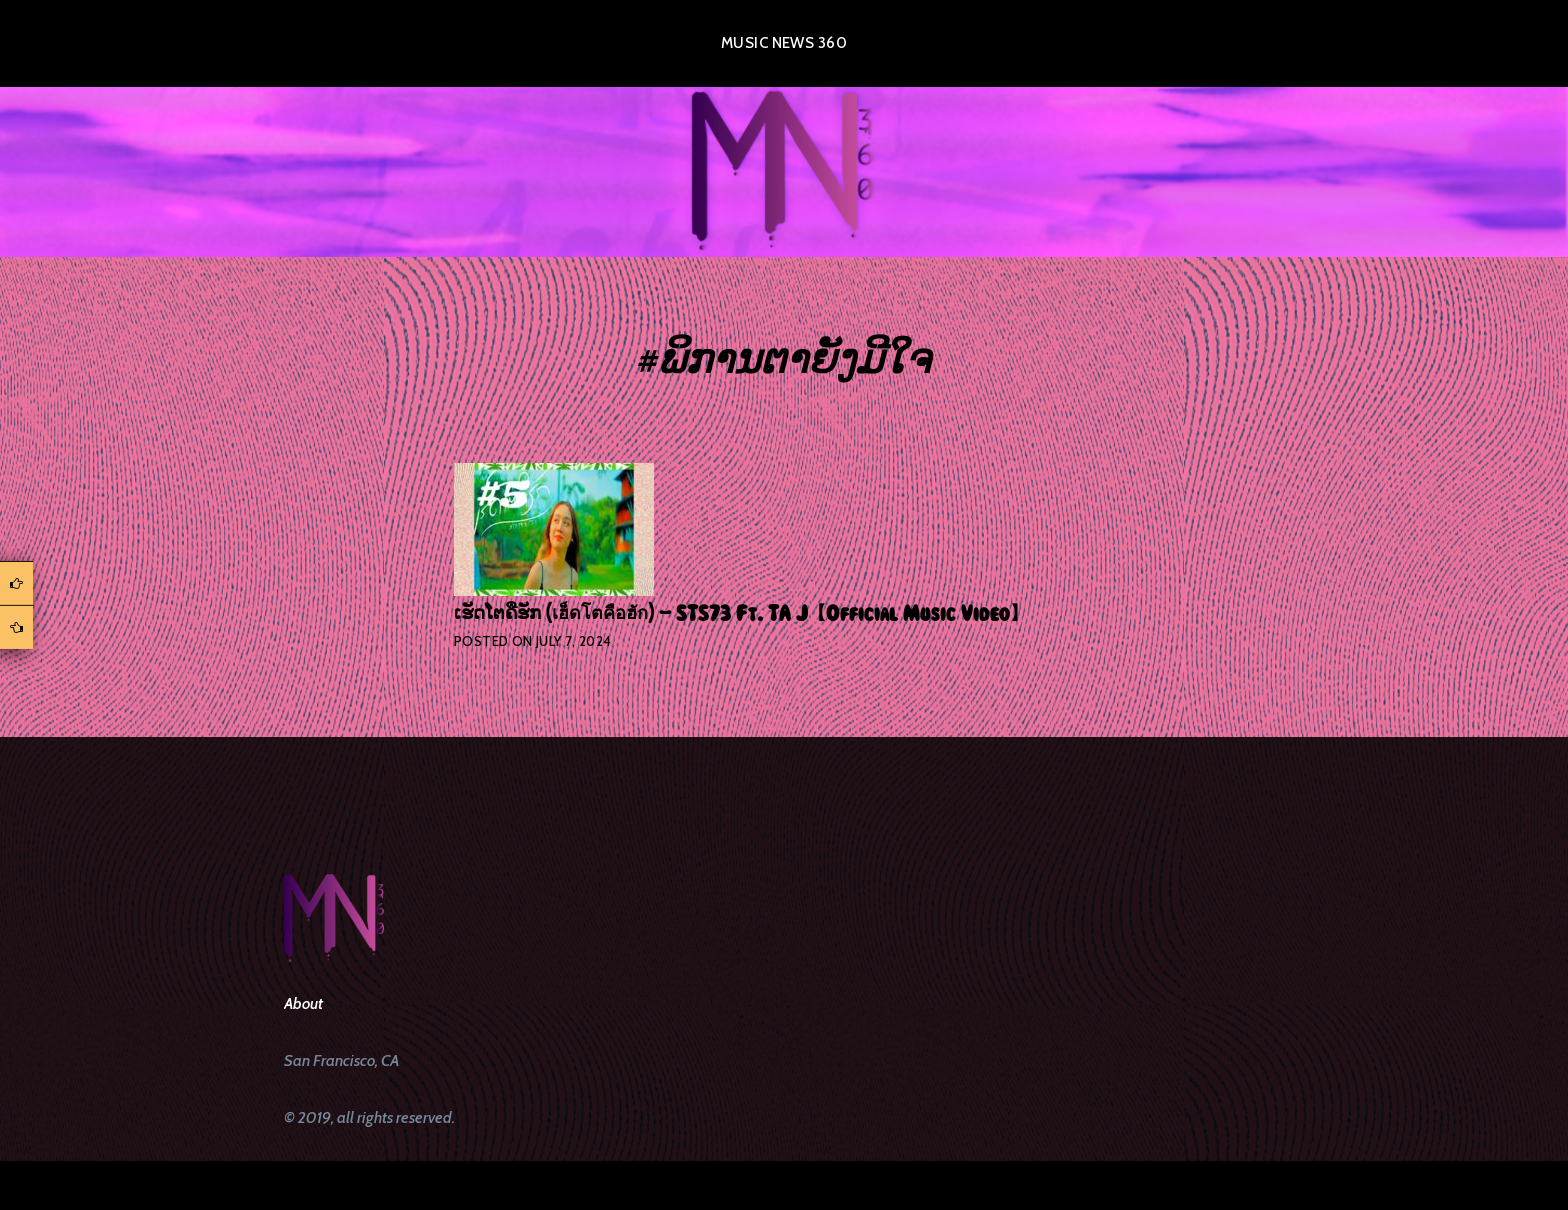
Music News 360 (784, 43)
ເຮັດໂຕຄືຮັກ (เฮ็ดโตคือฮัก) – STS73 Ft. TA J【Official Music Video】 (741, 614)
